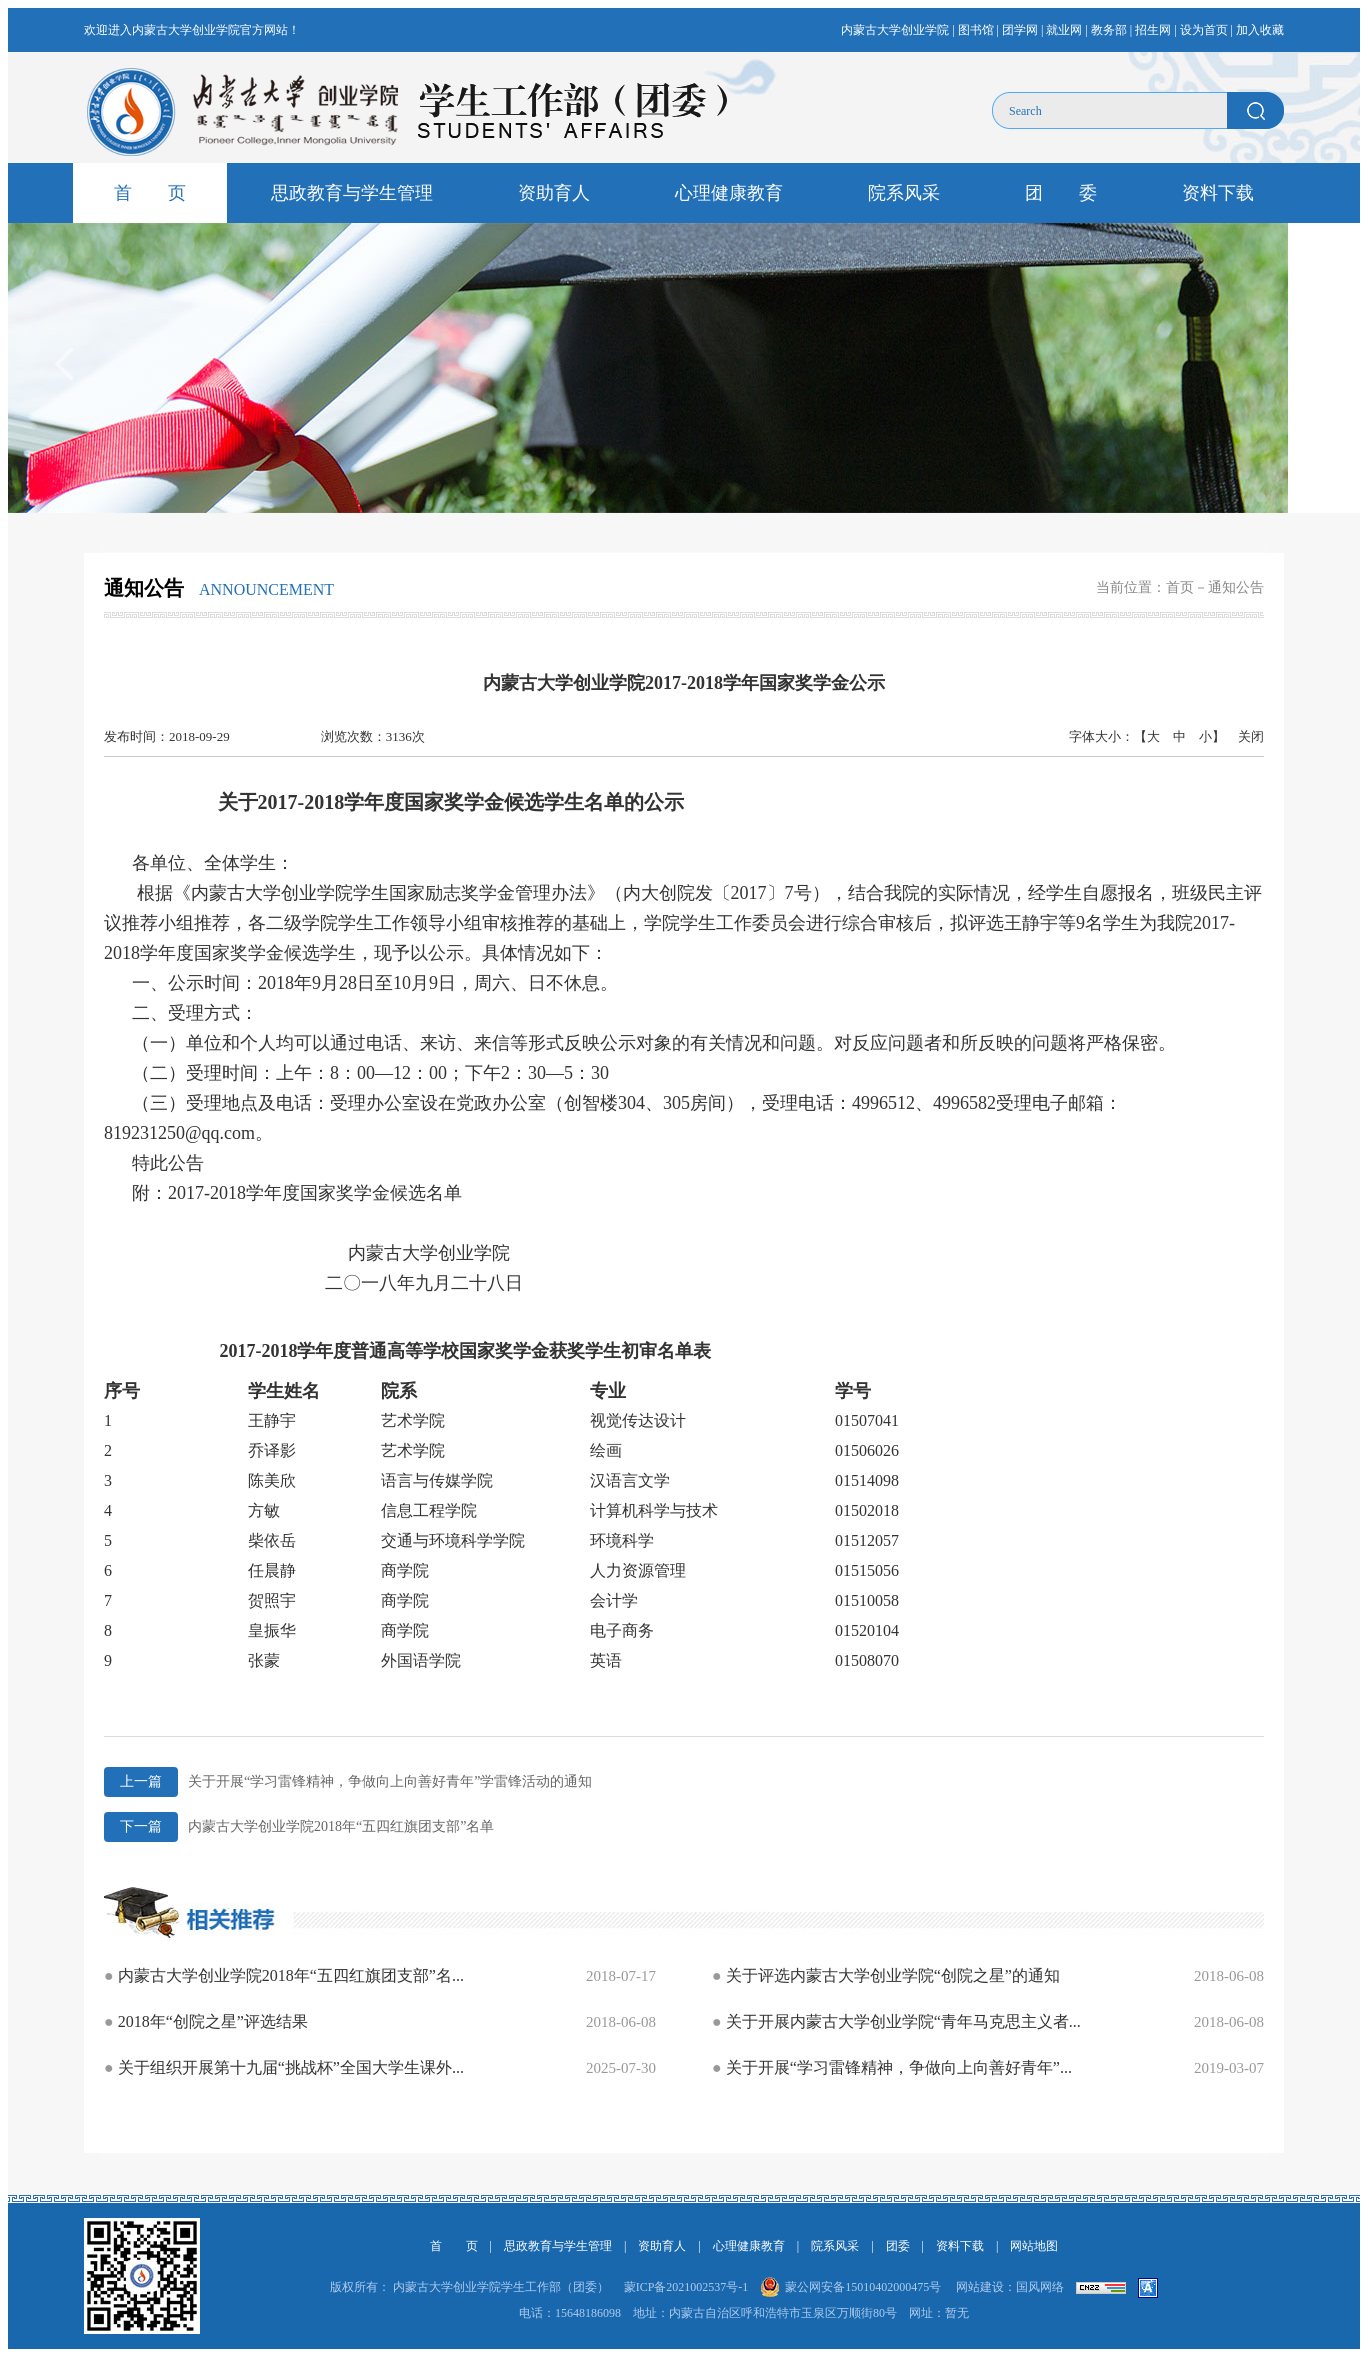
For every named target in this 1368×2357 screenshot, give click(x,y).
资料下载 (1218, 193)
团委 (898, 2246)
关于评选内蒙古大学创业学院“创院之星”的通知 (886, 1975)
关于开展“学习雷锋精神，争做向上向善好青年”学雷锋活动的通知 (348, 1782)
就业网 (1064, 30)
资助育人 (554, 193)
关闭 (1251, 736)
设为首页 (1204, 30)
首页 (1180, 587)
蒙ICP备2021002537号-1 (686, 2287)
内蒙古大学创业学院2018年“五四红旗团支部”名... (284, 1975)
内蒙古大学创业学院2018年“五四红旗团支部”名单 (299, 1827)
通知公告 (1236, 587)
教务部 (1109, 30)
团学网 (1020, 30)
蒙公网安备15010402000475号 (863, 2287)
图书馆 (976, 30)
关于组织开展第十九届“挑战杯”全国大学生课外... (284, 2067)
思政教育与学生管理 (352, 193)
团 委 (1061, 193)
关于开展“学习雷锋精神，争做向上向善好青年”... (892, 2067)
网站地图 (1034, 2246)
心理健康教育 (729, 193)
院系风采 (904, 193)
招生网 (1153, 30)
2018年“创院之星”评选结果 (206, 2021)
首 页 (150, 193)
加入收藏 (1260, 30)
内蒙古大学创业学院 (895, 30)
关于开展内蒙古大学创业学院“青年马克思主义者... (896, 2021)
